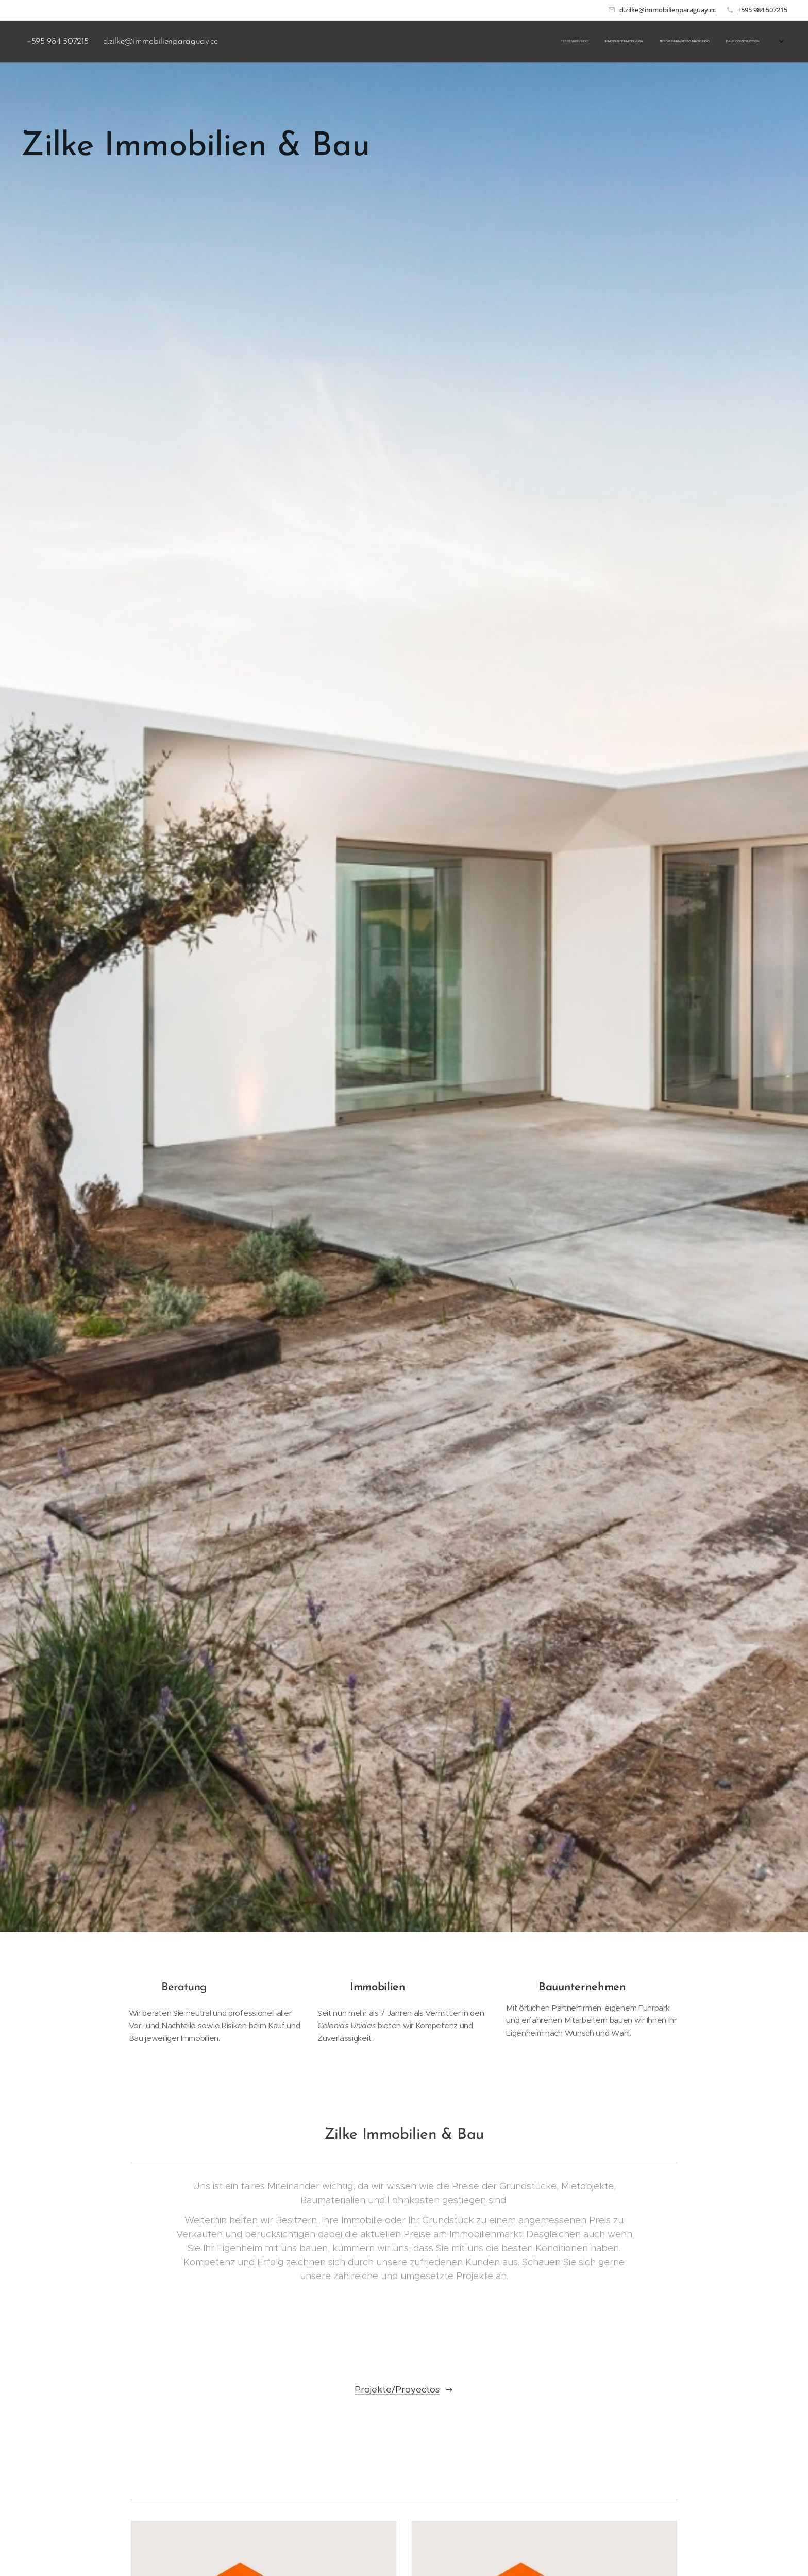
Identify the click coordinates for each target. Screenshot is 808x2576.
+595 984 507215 (762, 9)
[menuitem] (674, 42)
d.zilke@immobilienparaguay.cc (667, 9)
